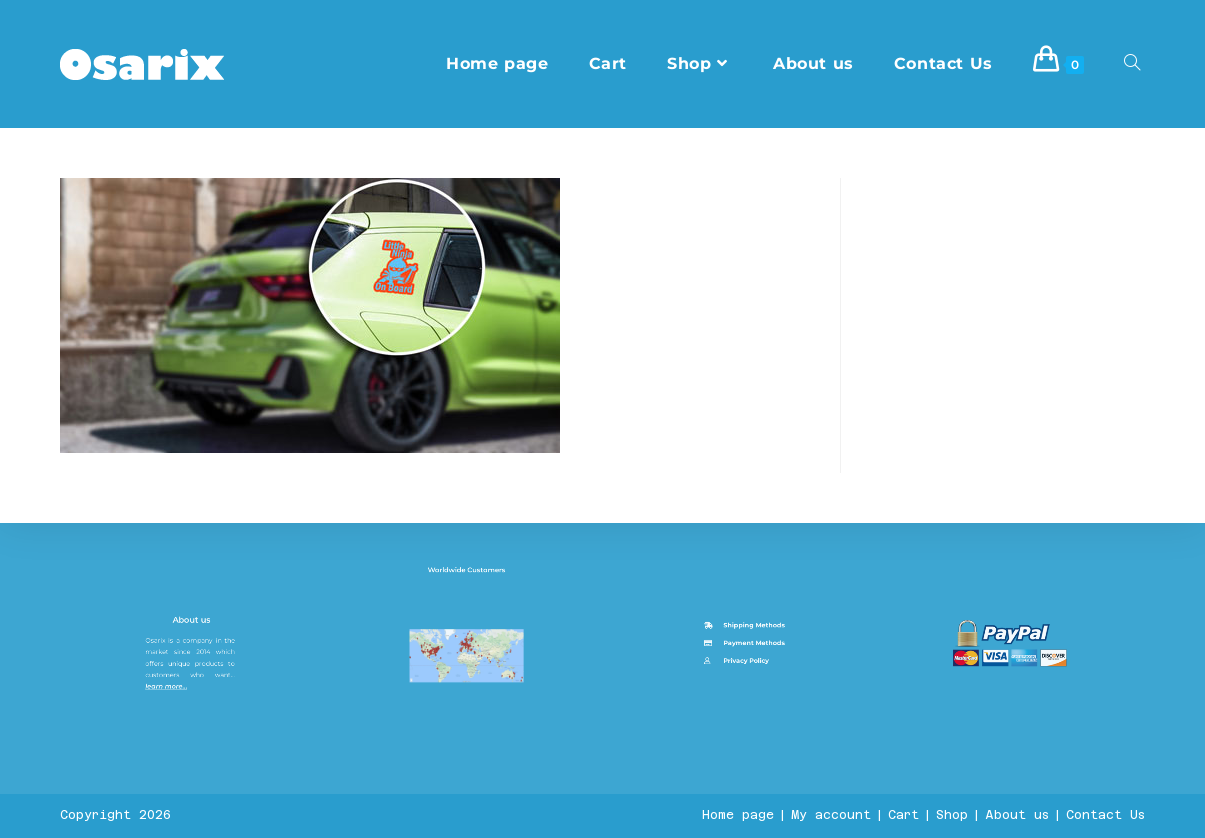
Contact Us (1105, 815)
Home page (738, 815)
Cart (903, 815)
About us (193, 776)
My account (831, 815)
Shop (952, 815)
